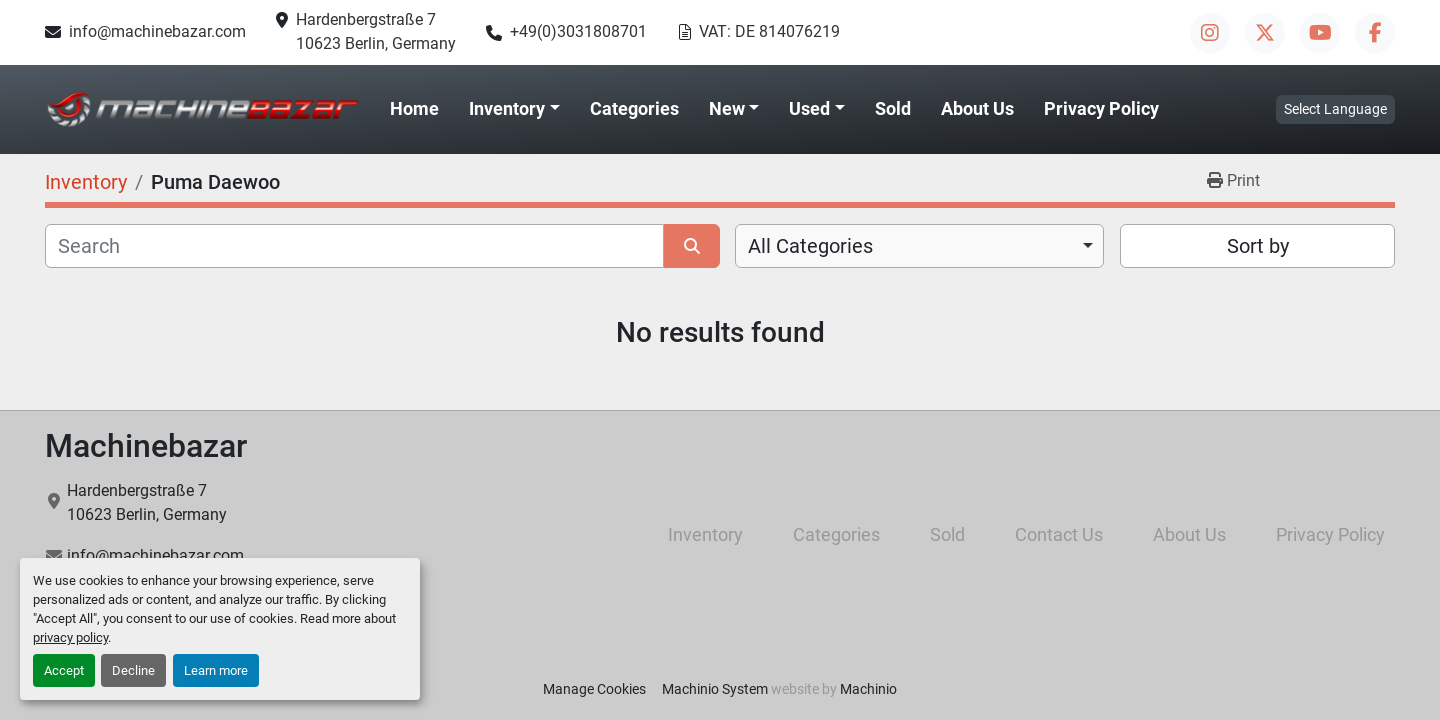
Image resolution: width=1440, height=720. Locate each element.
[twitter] (1265, 33)
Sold (893, 108)
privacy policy (70, 637)
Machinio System (715, 689)
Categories (634, 108)
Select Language (1335, 109)
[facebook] (1375, 33)
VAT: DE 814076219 (769, 31)
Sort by (1258, 246)
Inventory (507, 108)
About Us (977, 108)
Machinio (868, 689)
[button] (514, 109)
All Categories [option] (810, 246)
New (727, 108)
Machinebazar (146, 446)
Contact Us (1059, 534)
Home (414, 108)
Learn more (216, 670)
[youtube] (1320, 33)
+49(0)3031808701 (578, 31)
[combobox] (919, 246)
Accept (64, 670)
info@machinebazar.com (157, 31)
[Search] (354, 246)
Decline (133, 670)
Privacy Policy (1101, 108)
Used (809, 108)
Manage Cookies (594, 689)
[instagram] (1210, 33)
